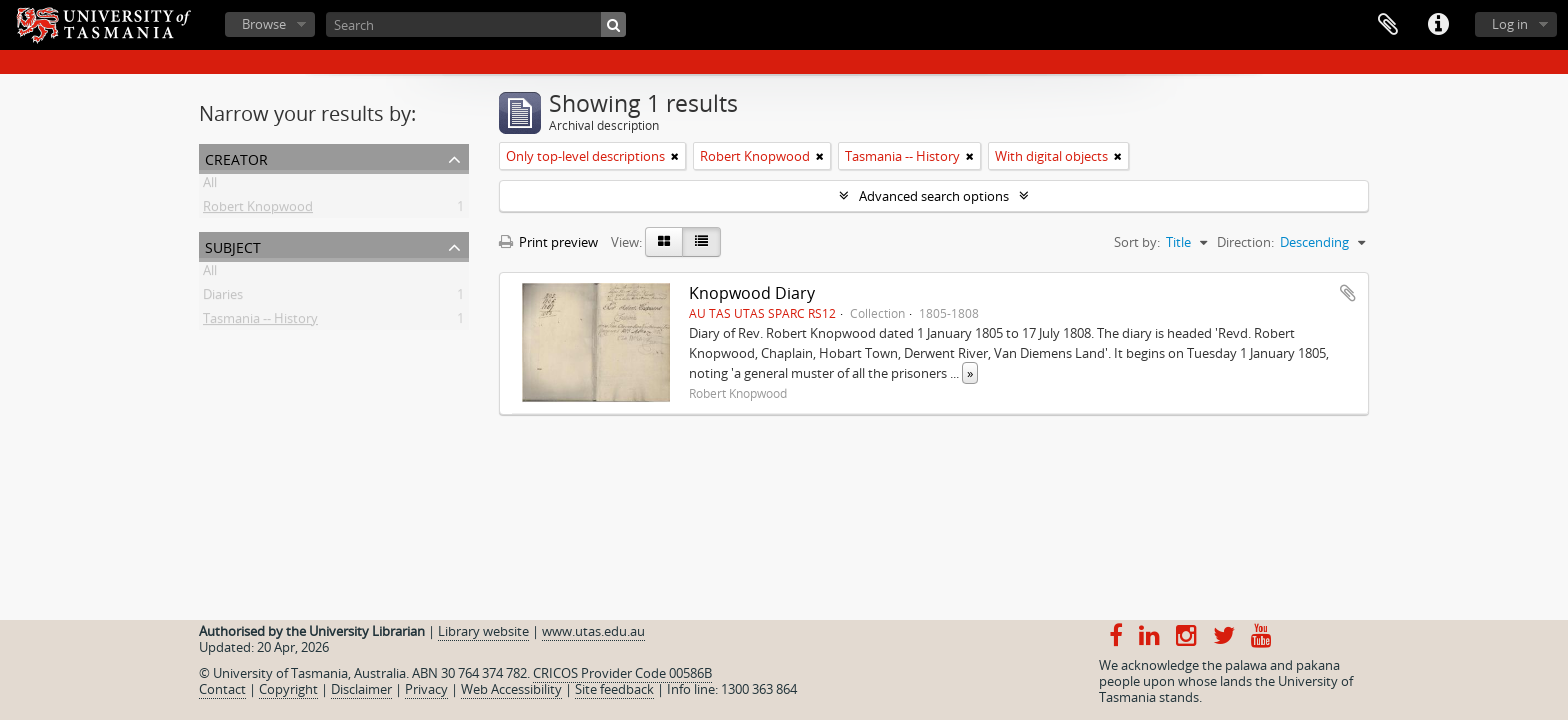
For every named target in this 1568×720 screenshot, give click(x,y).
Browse (264, 24)
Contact (222, 689)
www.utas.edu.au (593, 631)
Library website (483, 631)
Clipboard (1388, 25)
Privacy (426, 689)
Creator (236, 157)
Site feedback (614, 689)
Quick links (1438, 25)
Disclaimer (361, 689)
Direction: (1245, 242)
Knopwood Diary (752, 293)
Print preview (548, 242)
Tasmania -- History (260, 322)
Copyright (288, 689)
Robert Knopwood (258, 210)
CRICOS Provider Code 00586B (622, 673)
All (210, 186)
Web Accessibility (511, 689)
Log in (1510, 24)
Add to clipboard (1348, 293)
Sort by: (1137, 242)
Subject (233, 245)
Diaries (223, 298)
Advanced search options (934, 196)
